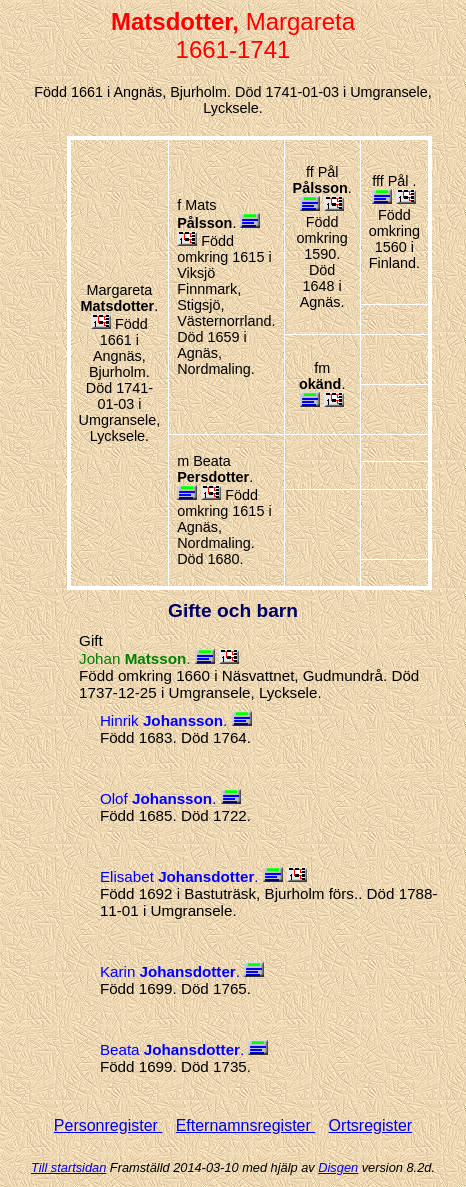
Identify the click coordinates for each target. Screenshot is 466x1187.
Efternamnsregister (246, 1125)
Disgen (338, 1167)
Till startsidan (68, 1167)
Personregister (108, 1125)
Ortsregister (371, 1125)
